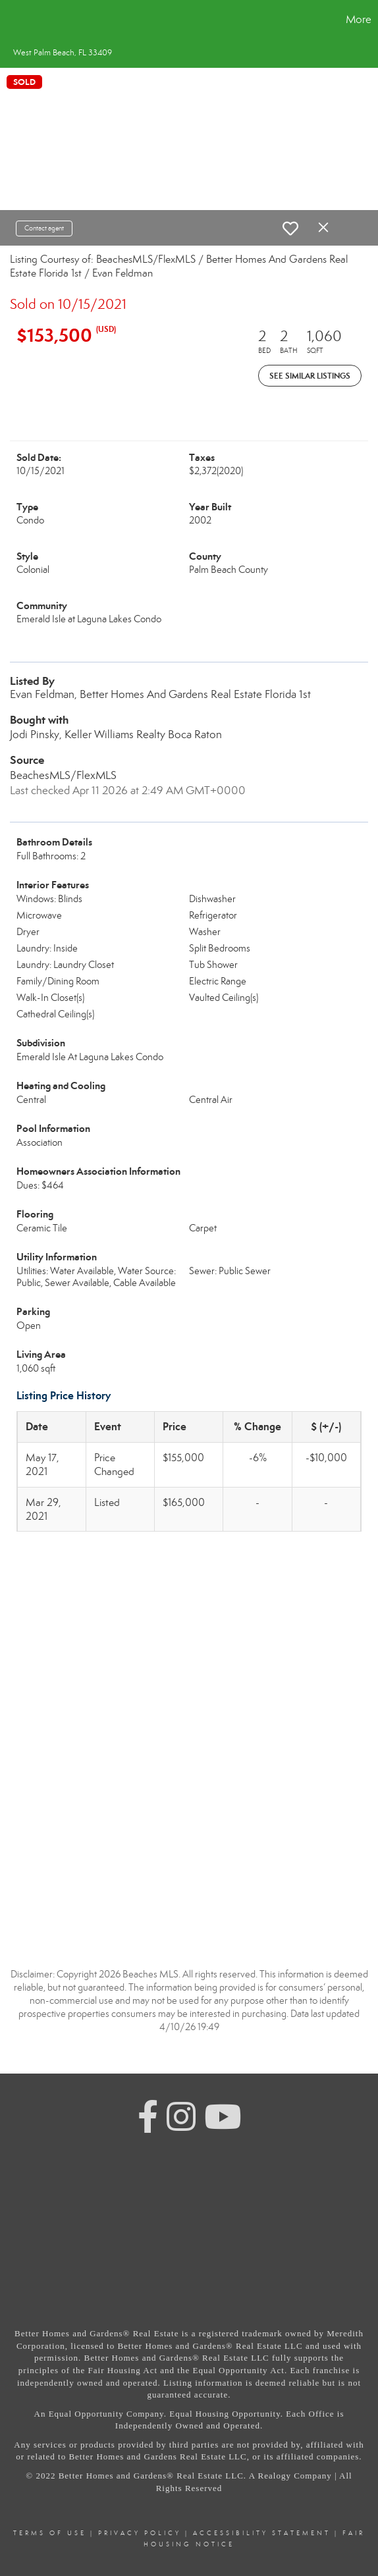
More (358, 19)
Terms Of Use (49, 2533)
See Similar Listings (309, 376)
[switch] (290, 228)
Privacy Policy (139, 2533)
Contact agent (44, 228)
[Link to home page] (12, 20)
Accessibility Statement (262, 2533)
